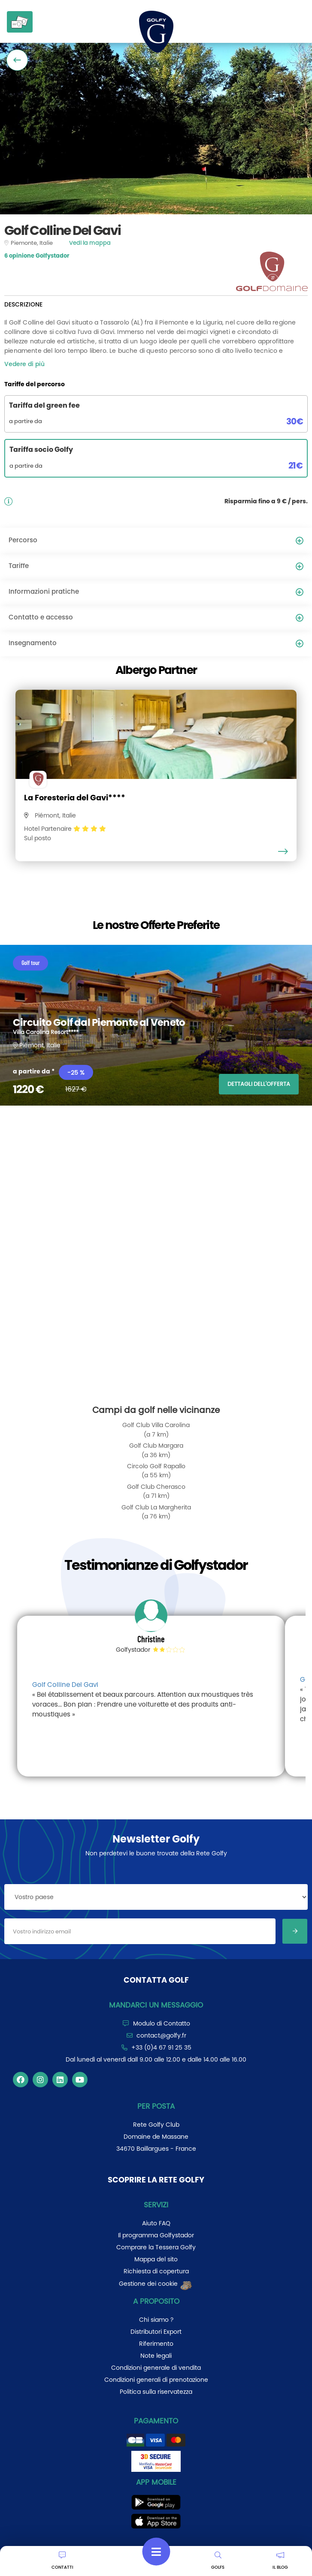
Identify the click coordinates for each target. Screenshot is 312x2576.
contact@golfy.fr (161, 2035)
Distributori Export (156, 2331)
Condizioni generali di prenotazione (156, 2379)
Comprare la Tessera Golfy (156, 2247)
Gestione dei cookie (156, 2283)
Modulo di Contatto (161, 2023)
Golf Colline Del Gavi (65, 1684)
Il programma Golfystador (156, 2235)
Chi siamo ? (156, 2319)
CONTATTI (62, 2561)
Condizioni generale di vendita (156, 2367)
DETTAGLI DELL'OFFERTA (258, 1084)
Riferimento (156, 2343)
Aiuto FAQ (156, 2223)
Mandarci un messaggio (156, 2005)
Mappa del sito (156, 2259)
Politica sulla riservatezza (156, 2391)
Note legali (156, 2355)
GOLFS (217, 2561)
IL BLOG (280, 2561)
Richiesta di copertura (156, 2271)
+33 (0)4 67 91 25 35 (161, 2047)
